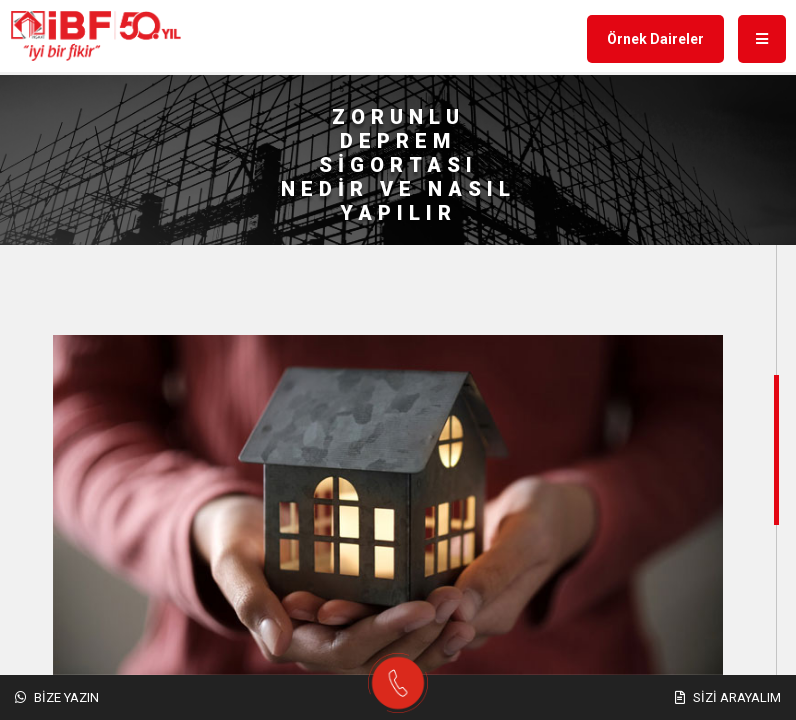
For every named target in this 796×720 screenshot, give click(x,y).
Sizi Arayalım (728, 697)
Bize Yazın (57, 697)
